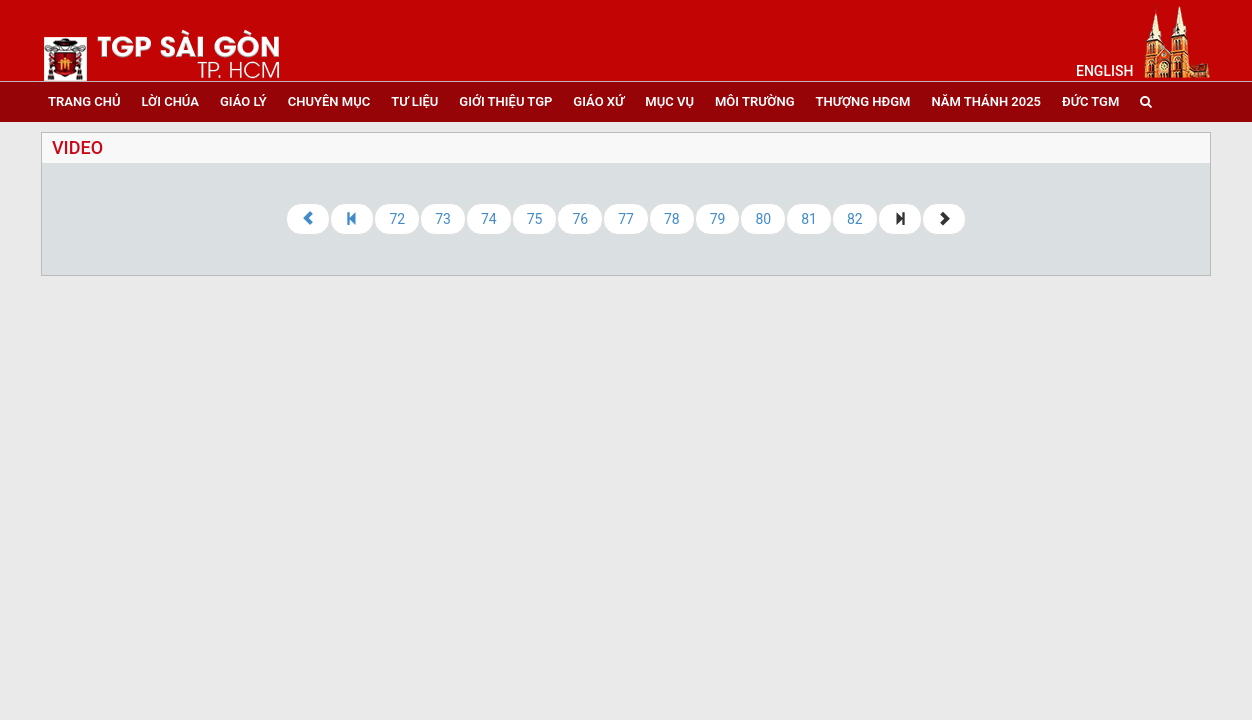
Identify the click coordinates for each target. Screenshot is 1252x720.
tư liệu (414, 101)
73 (443, 219)
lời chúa (169, 101)
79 (718, 219)
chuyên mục (329, 101)
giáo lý (243, 101)
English (1104, 71)
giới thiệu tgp (505, 101)
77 (626, 219)
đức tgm (1090, 101)
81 (809, 219)
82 (855, 219)
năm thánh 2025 (986, 101)
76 (580, 219)
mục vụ (669, 101)
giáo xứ (598, 101)
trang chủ (84, 101)
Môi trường (755, 101)
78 (672, 219)
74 (489, 219)
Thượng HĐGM (863, 101)
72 (397, 219)
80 (763, 219)
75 (535, 219)
